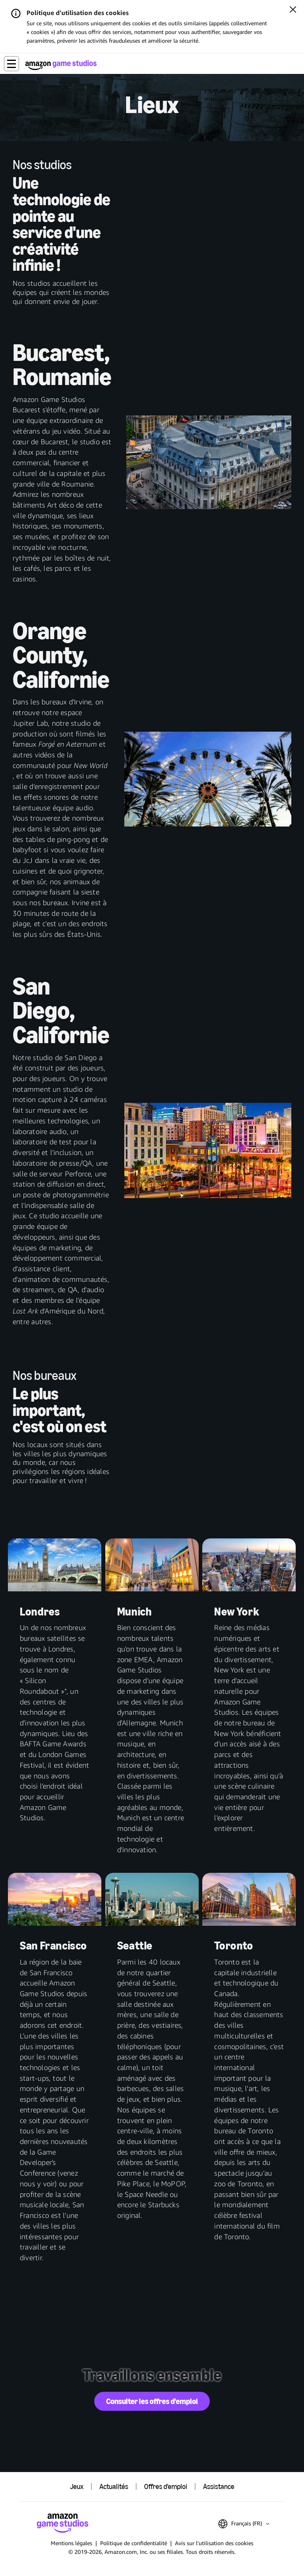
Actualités (113, 2486)
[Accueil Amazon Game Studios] (61, 65)
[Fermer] (293, 10)
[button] (11, 63)
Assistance (218, 2486)
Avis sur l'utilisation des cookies (214, 2543)
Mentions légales (71, 2543)
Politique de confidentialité (133, 2543)
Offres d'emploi (165, 2486)
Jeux (77, 2486)
